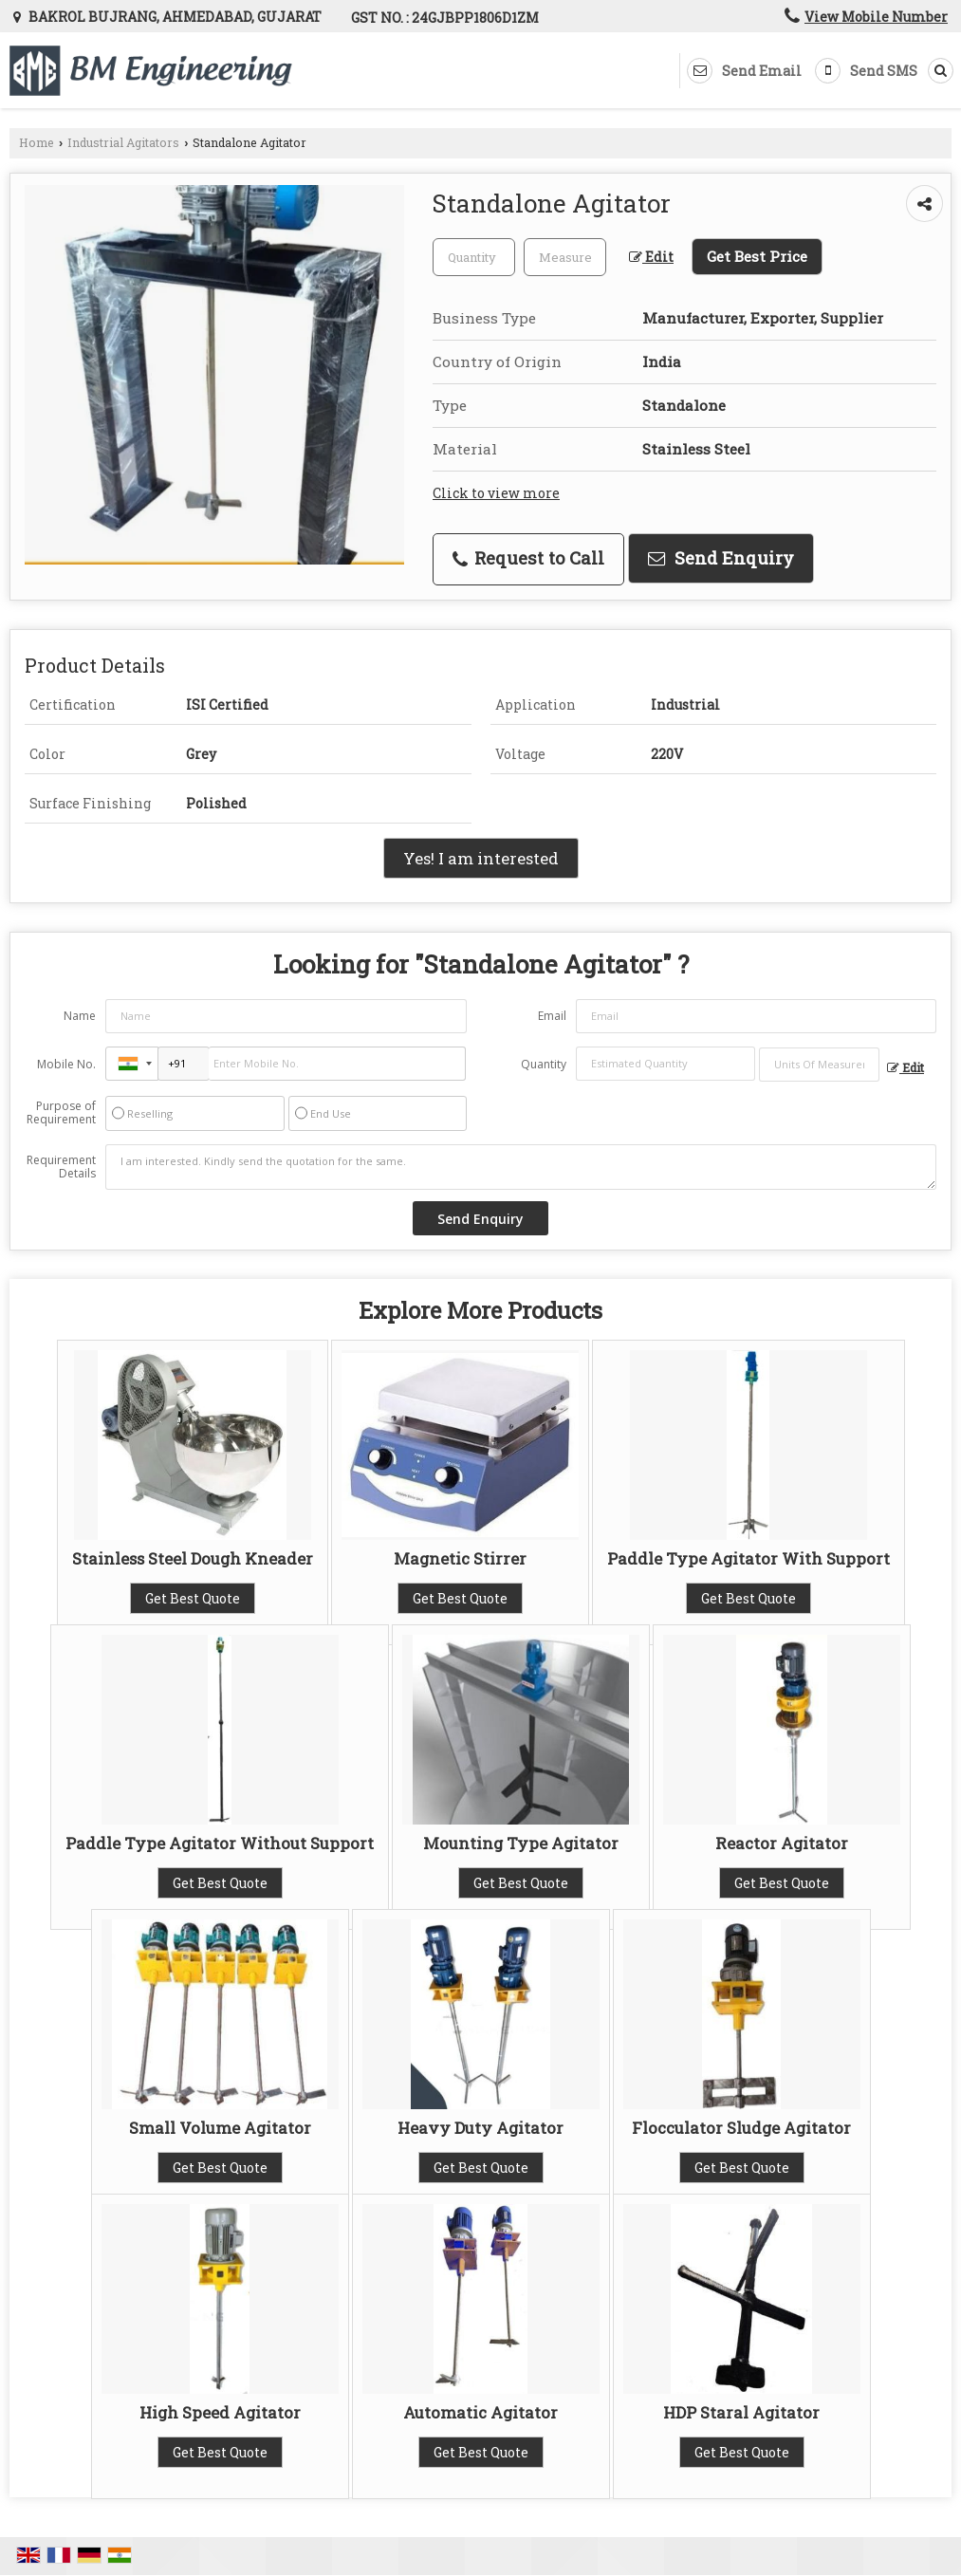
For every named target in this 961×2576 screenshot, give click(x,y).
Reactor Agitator (781, 1843)
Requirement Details (61, 1167)
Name (80, 1016)
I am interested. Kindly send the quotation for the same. (520, 1167)
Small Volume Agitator (220, 2128)
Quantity (543, 1064)
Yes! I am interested (481, 858)
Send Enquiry (721, 558)
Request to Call (528, 558)
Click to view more (496, 493)
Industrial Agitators (123, 142)
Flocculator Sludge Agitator (741, 2128)
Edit (651, 257)
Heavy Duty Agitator (480, 2128)
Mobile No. (66, 1064)
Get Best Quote (192, 1598)
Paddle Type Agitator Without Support (219, 1843)
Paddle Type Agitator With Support (748, 1558)
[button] (876, 17)
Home (36, 142)
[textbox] (565, 257)
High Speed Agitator (220, 2412)
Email (552, 1016)
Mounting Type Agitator (521, 1843)
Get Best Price (757, 256)
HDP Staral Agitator (741, 2412)
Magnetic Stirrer (460, 1558)
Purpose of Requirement (61, 1113)
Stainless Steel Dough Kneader (192, 1558)
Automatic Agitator (480, 2412)
